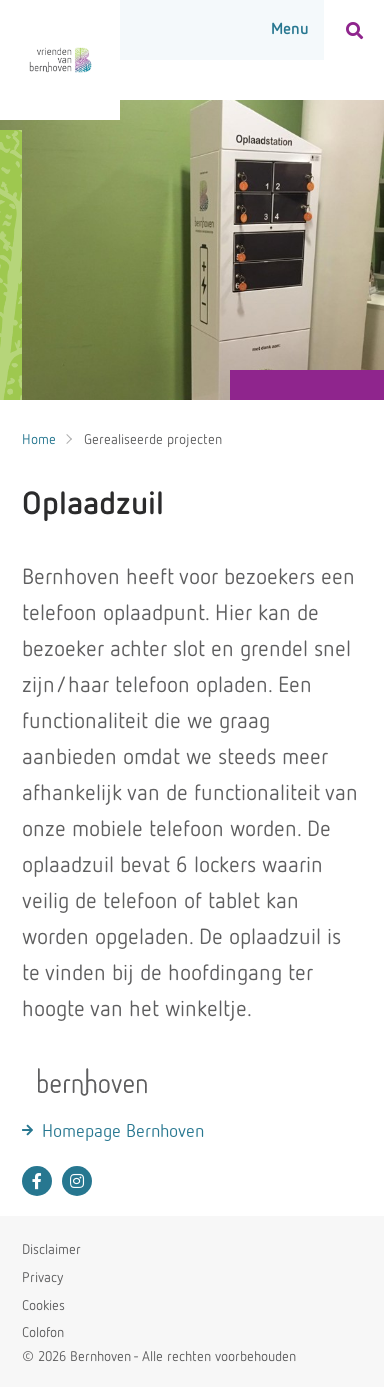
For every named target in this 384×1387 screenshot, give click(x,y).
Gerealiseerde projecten (153, 440)
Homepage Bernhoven (123, 1132)
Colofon (43, 1333)
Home (39, 440)
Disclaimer (51, 1250)
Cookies (43, 1306)
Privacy (42, 1278)
